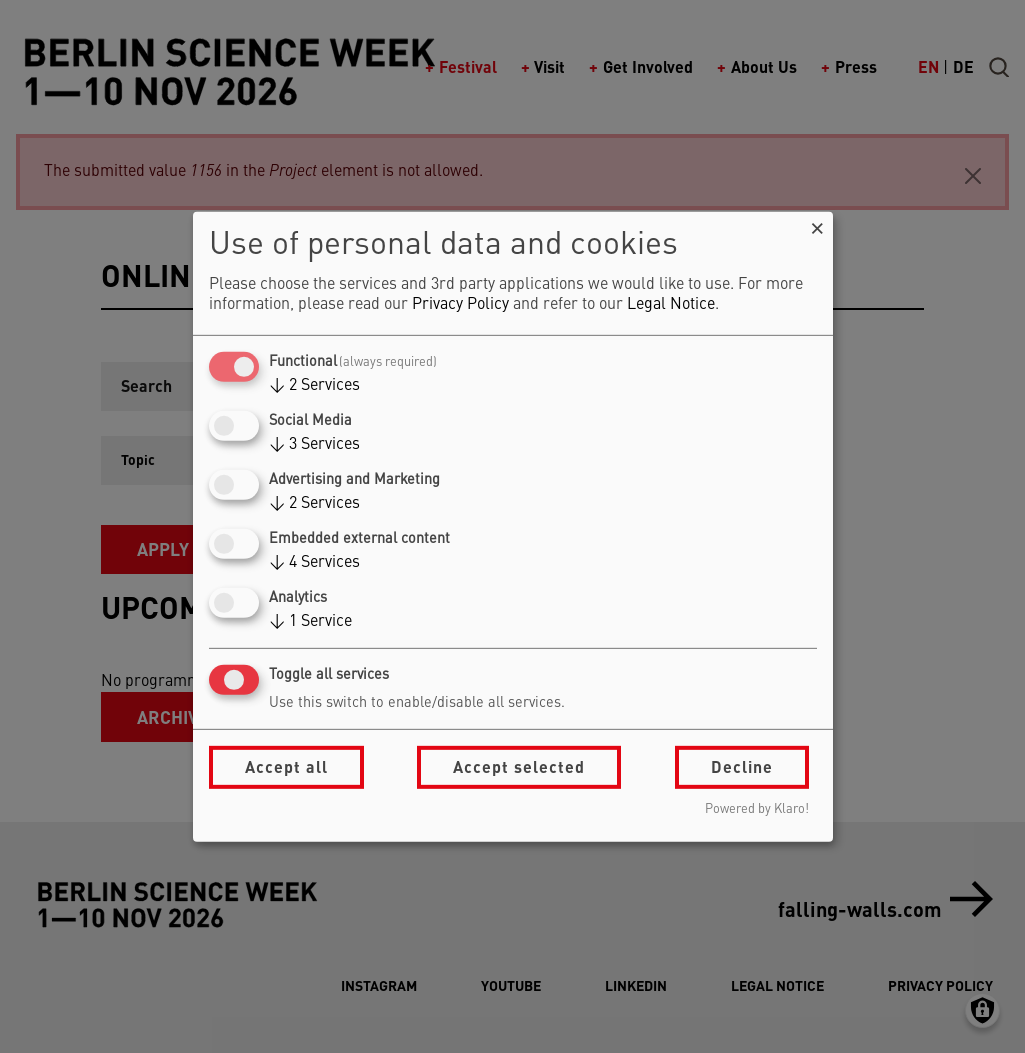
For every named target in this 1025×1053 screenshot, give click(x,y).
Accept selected (519, 766)
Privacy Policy (460, 305)
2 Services (314, 386)
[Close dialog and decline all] (818, 223)
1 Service (310, 622)
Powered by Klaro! (757, 809)
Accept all (286, 766)
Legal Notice (671, 305)
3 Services (314, 445)
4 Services (314, 563)
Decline (742, 766)
